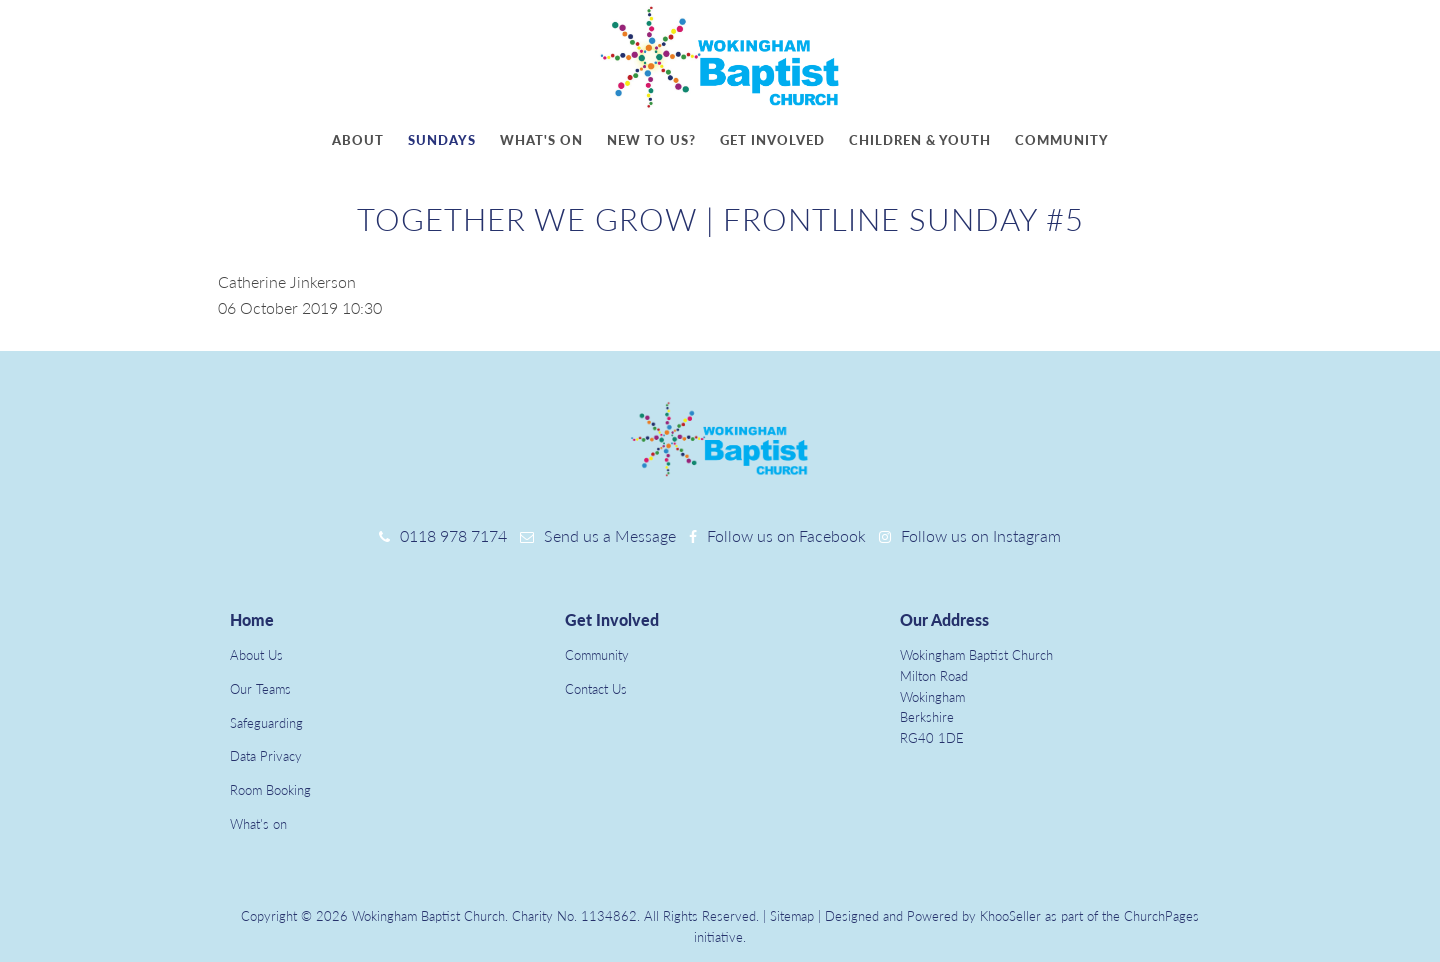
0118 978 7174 (453, 535)
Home (252, 619)
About (358, 140)
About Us (256, 655)
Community (1062, 140)
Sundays (442, 140)
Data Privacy (266, 756)
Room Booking (270, 790)
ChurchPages (1161, 916)
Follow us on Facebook (786, 535)
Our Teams (260, 689)
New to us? (651, 140)
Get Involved (612, 619)
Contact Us (596, 689)
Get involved (772, 140)
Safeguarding (266, 723)
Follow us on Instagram (981, 535)
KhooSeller (1010, 916)
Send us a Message (610, 535)
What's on (541, 140)
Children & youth (920, 140)
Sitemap (792, 916)
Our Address (944, 619)
